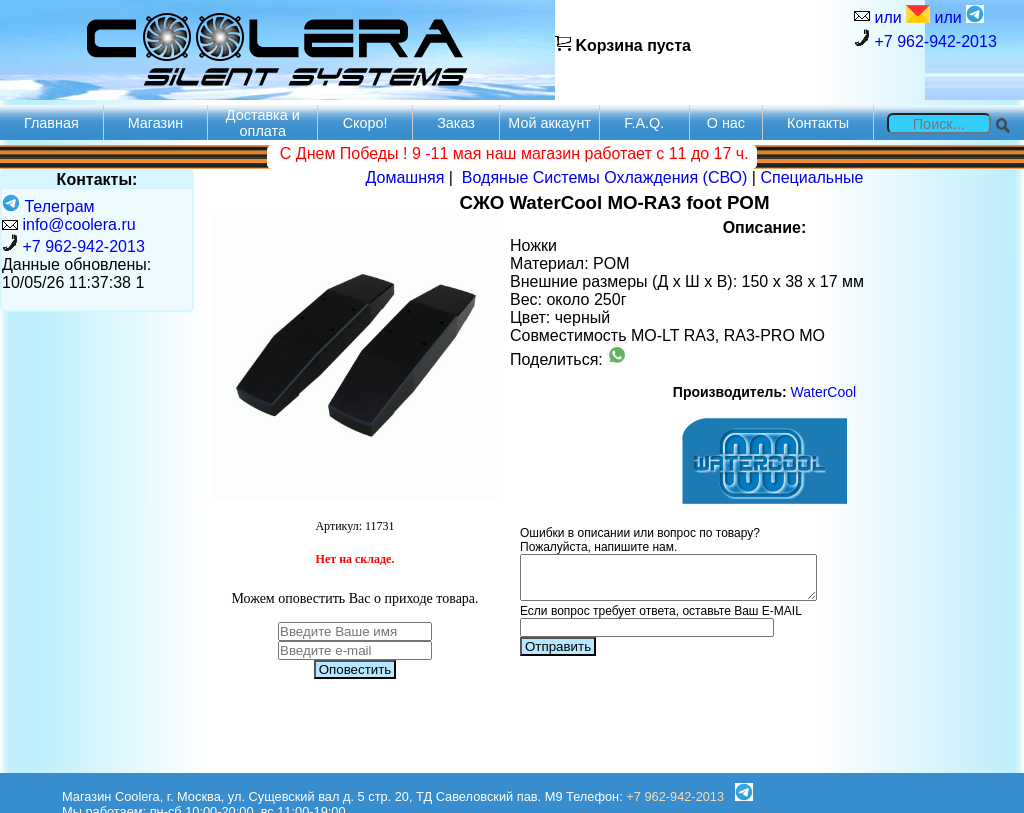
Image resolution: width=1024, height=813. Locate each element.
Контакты (818, 123)
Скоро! (365, 123)
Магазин (156, 123)
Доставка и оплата (263, 123)
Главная (51, 123)
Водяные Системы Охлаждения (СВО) (605, 177)
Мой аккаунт (549, 123)
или (900, 15)
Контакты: (97, 179)
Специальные (811, 177)
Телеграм (48, 206)
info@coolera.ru (78, 224)
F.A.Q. (644, 123)
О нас (726, 123)
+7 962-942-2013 (925, 39)
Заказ (456, 123)
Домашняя (405, 177)
